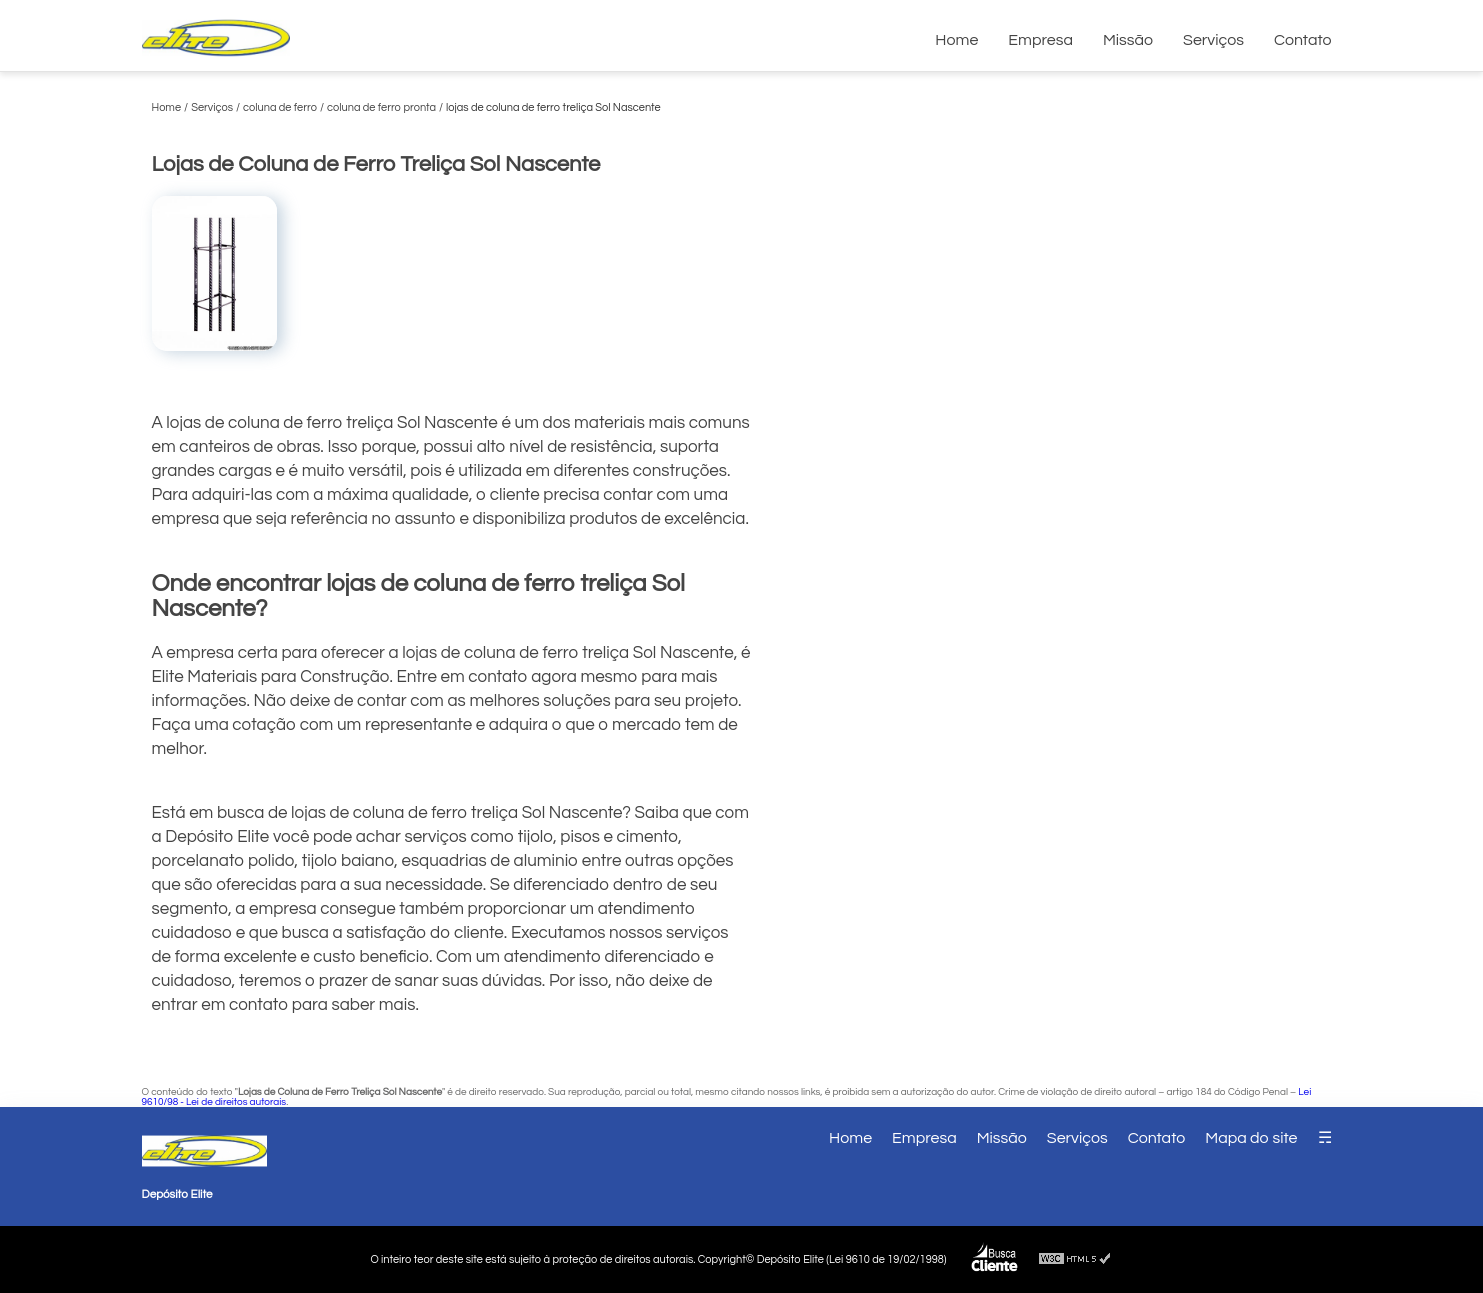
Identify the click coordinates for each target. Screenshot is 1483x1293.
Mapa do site (1251, 1138)
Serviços (1213, 40)
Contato (1303, 40)
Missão (1128, 40)
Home (956, 40)
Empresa (1040, 40)
